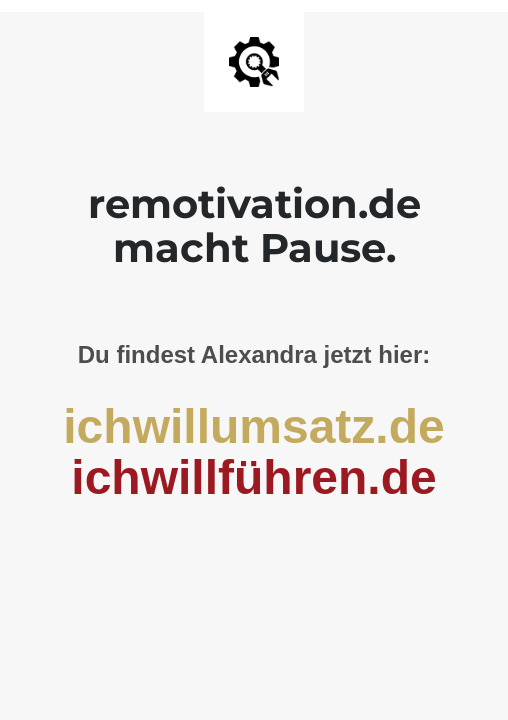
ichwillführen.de (253, 477)
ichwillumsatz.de (253, 426)
